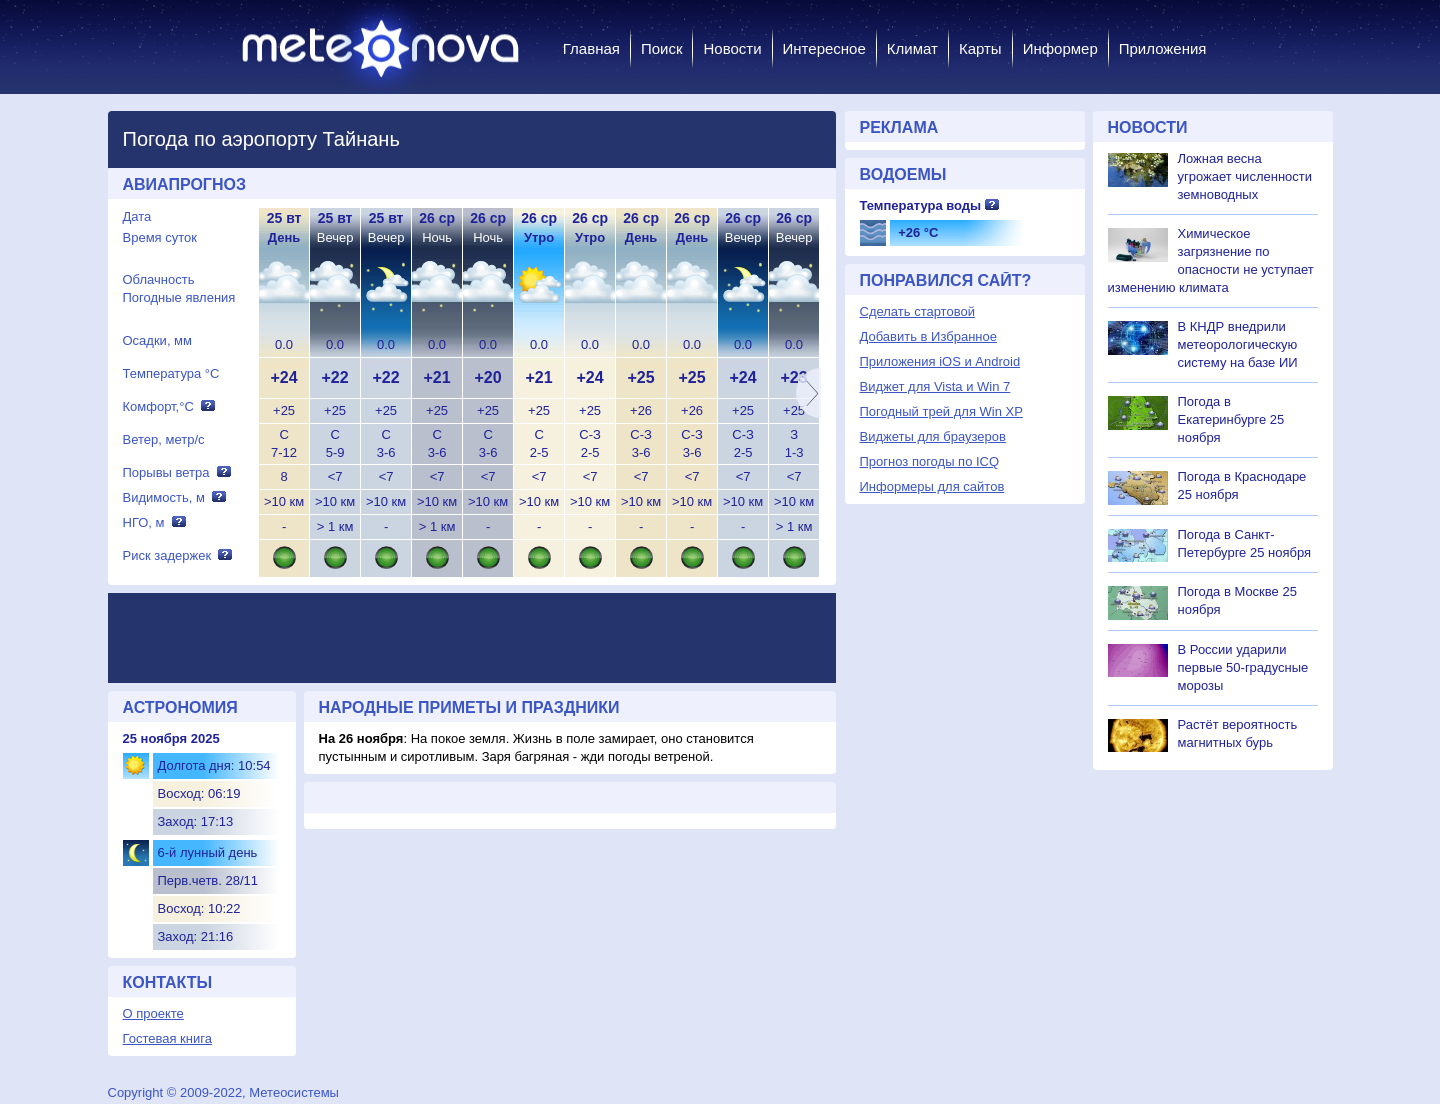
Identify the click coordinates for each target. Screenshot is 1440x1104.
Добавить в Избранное (928, 336)
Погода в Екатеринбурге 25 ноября (1231, 419)
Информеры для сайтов (932, 486)
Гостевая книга (167, 1038)
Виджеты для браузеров (933, 436)
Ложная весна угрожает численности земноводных (1245, 176)
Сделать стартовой (917, 311)
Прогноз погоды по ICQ (930, 461)
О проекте (153, 1013)
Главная (591, 48)
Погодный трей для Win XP (941, 411)
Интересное (824, 48)
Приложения (1163, 48)
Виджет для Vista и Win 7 (935, 386)
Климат (912, 48)
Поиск (662, 48)
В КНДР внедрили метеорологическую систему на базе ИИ (1238, 344)
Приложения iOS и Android (940, 361)
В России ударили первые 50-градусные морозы (1243, 667)
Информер (1060, 48)
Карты (980, 48)
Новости (732, 48)
